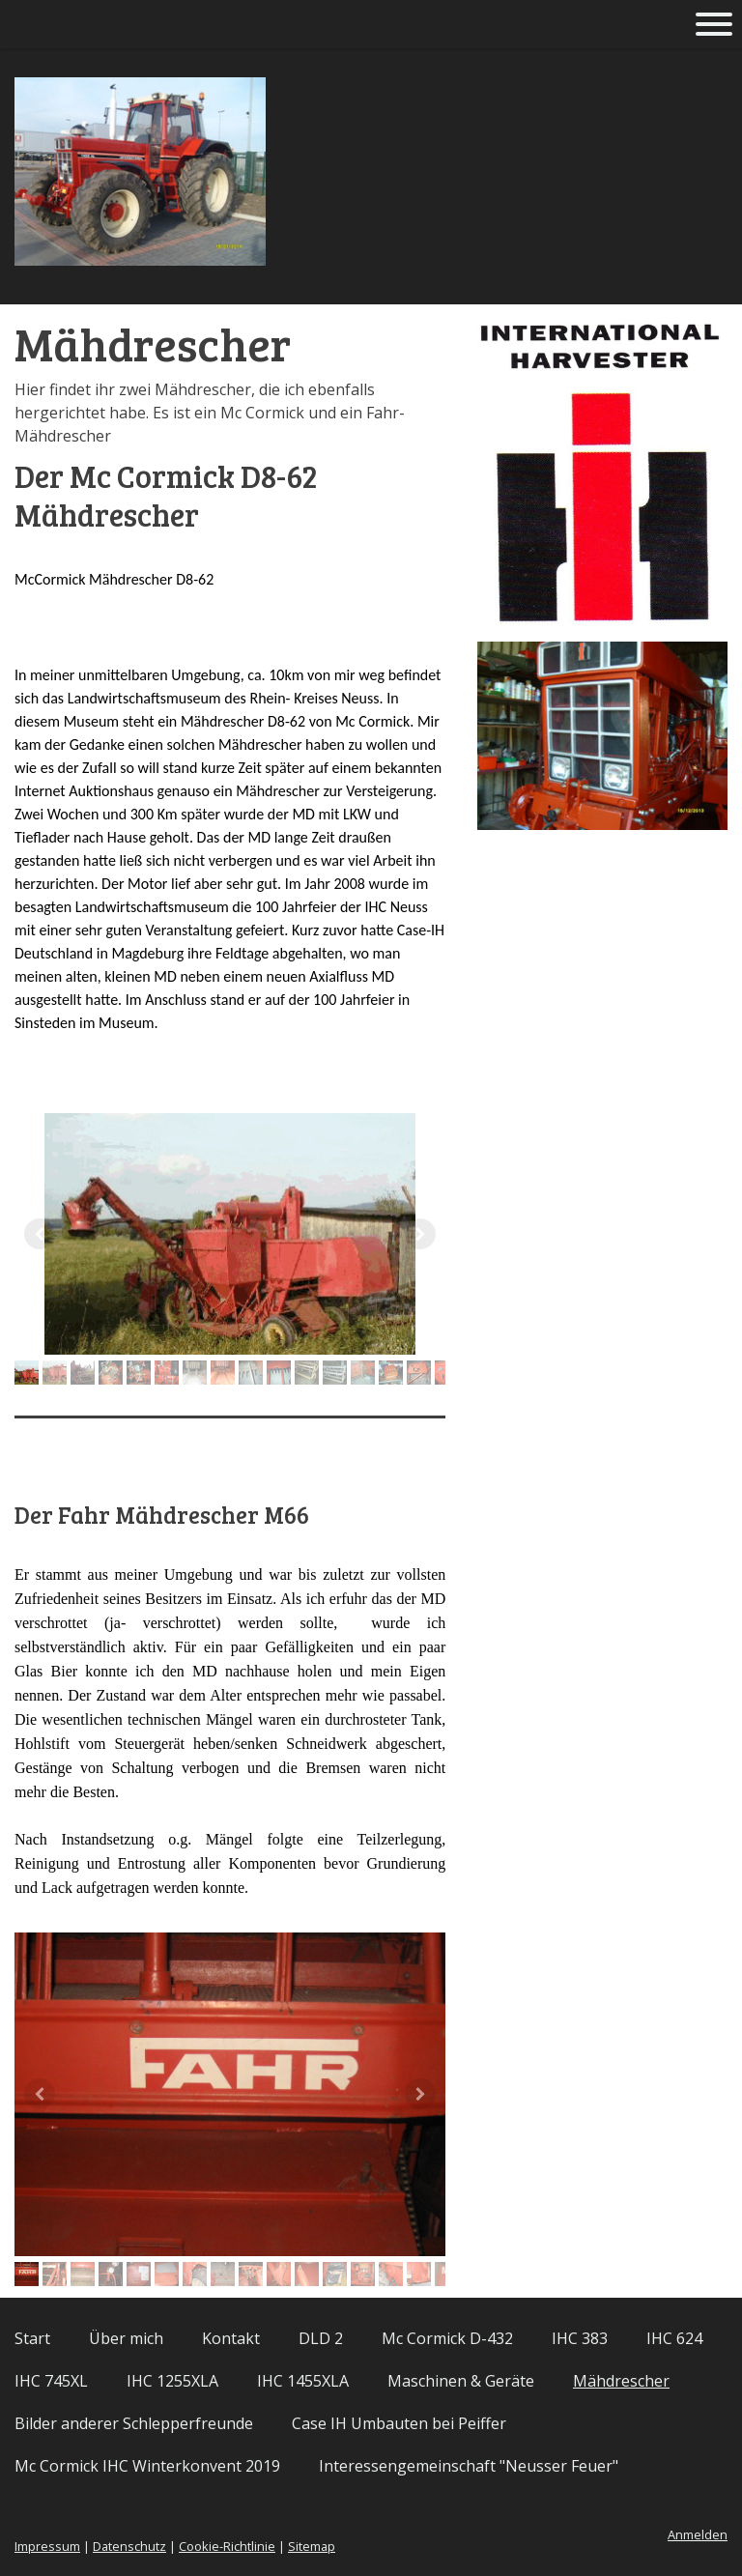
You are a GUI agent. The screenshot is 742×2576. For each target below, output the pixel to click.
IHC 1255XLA (172, 2380)
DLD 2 (321, 2338)
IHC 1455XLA (303, 2380)
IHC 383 (580, 2338)
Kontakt (231, 2338)
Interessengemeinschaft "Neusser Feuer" (468, 2465)
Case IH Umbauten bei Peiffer (399, 2423)
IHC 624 (674, 2338)
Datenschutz (129, 2546)
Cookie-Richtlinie (227, 2546)
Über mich (126, 2338)
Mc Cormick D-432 (447, 2338)
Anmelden (698, 2534)
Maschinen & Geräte (460, 2380)
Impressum (47, 2546)
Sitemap (311, 2546)
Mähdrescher (621, 2380)
